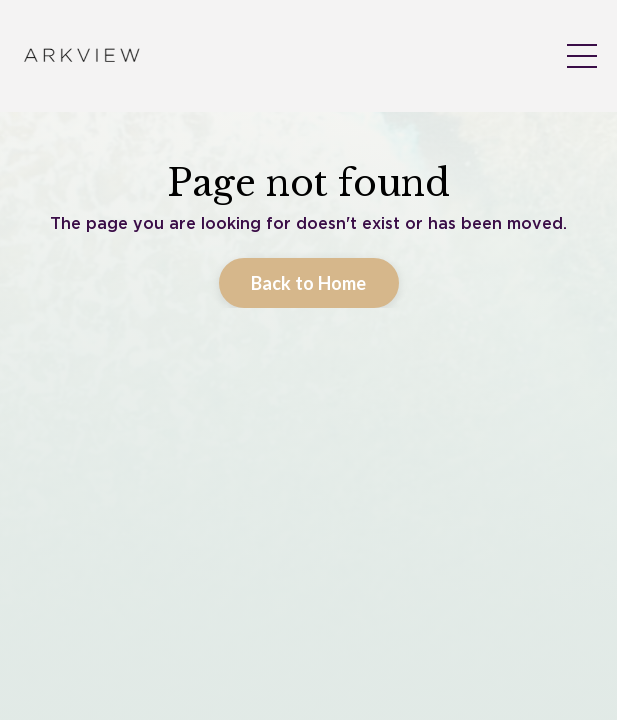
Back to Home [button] (309, 464)
